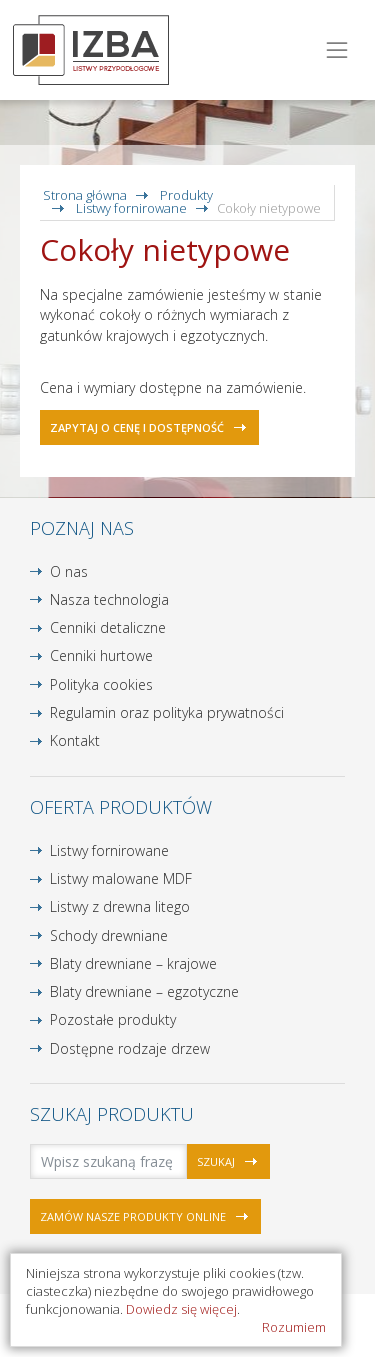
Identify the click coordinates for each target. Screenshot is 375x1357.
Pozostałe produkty (113, 1019)
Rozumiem (294, 1327)
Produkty (186, 195)
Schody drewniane (109, 935)
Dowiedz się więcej (181, 1309)
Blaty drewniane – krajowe (133, 963)
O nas (69, 571)
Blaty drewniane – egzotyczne (144, 991)
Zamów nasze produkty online (133, 1216)
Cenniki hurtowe (101, 655)
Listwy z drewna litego (120, 906)
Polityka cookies (101, 684)
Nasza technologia (109, 599)
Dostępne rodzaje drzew (130, 1048)
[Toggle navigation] (337, 50)
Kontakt (75, 740)
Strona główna (85, 195)
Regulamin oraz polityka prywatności (167, 712)
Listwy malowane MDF (121, 878)
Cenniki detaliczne (108, 627)
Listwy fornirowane (131, 208)
